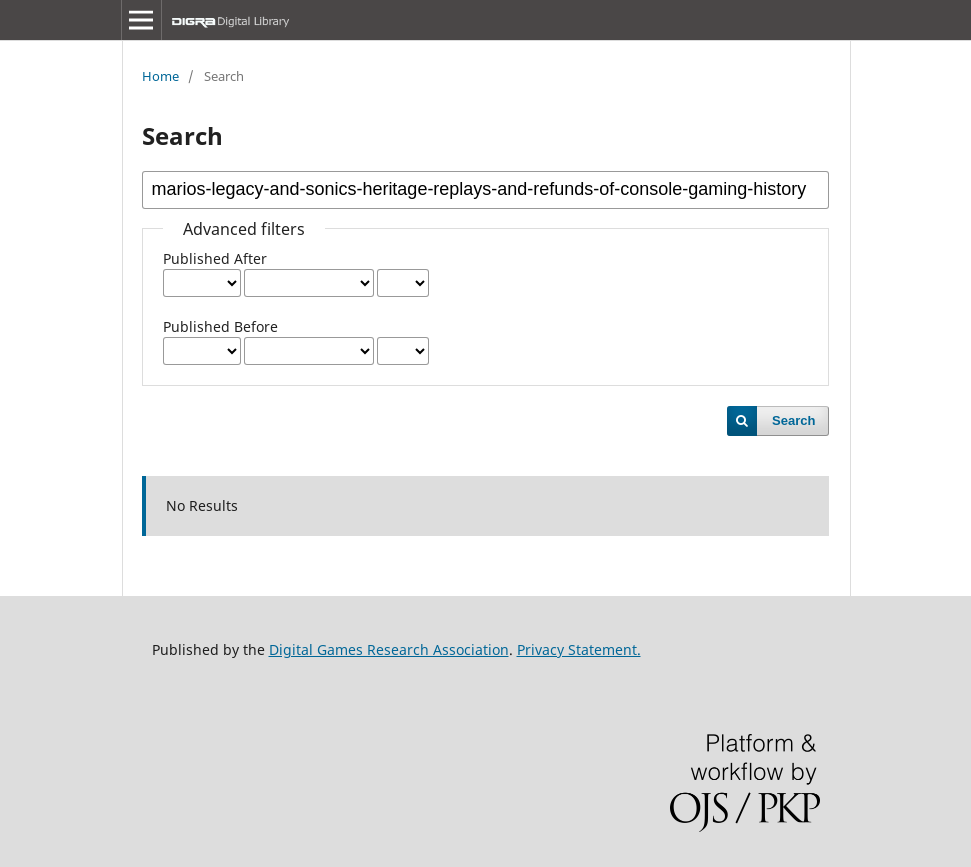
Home (160, 76)
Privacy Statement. (579, 649)
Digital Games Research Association (389, 649)
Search (793, 420)
